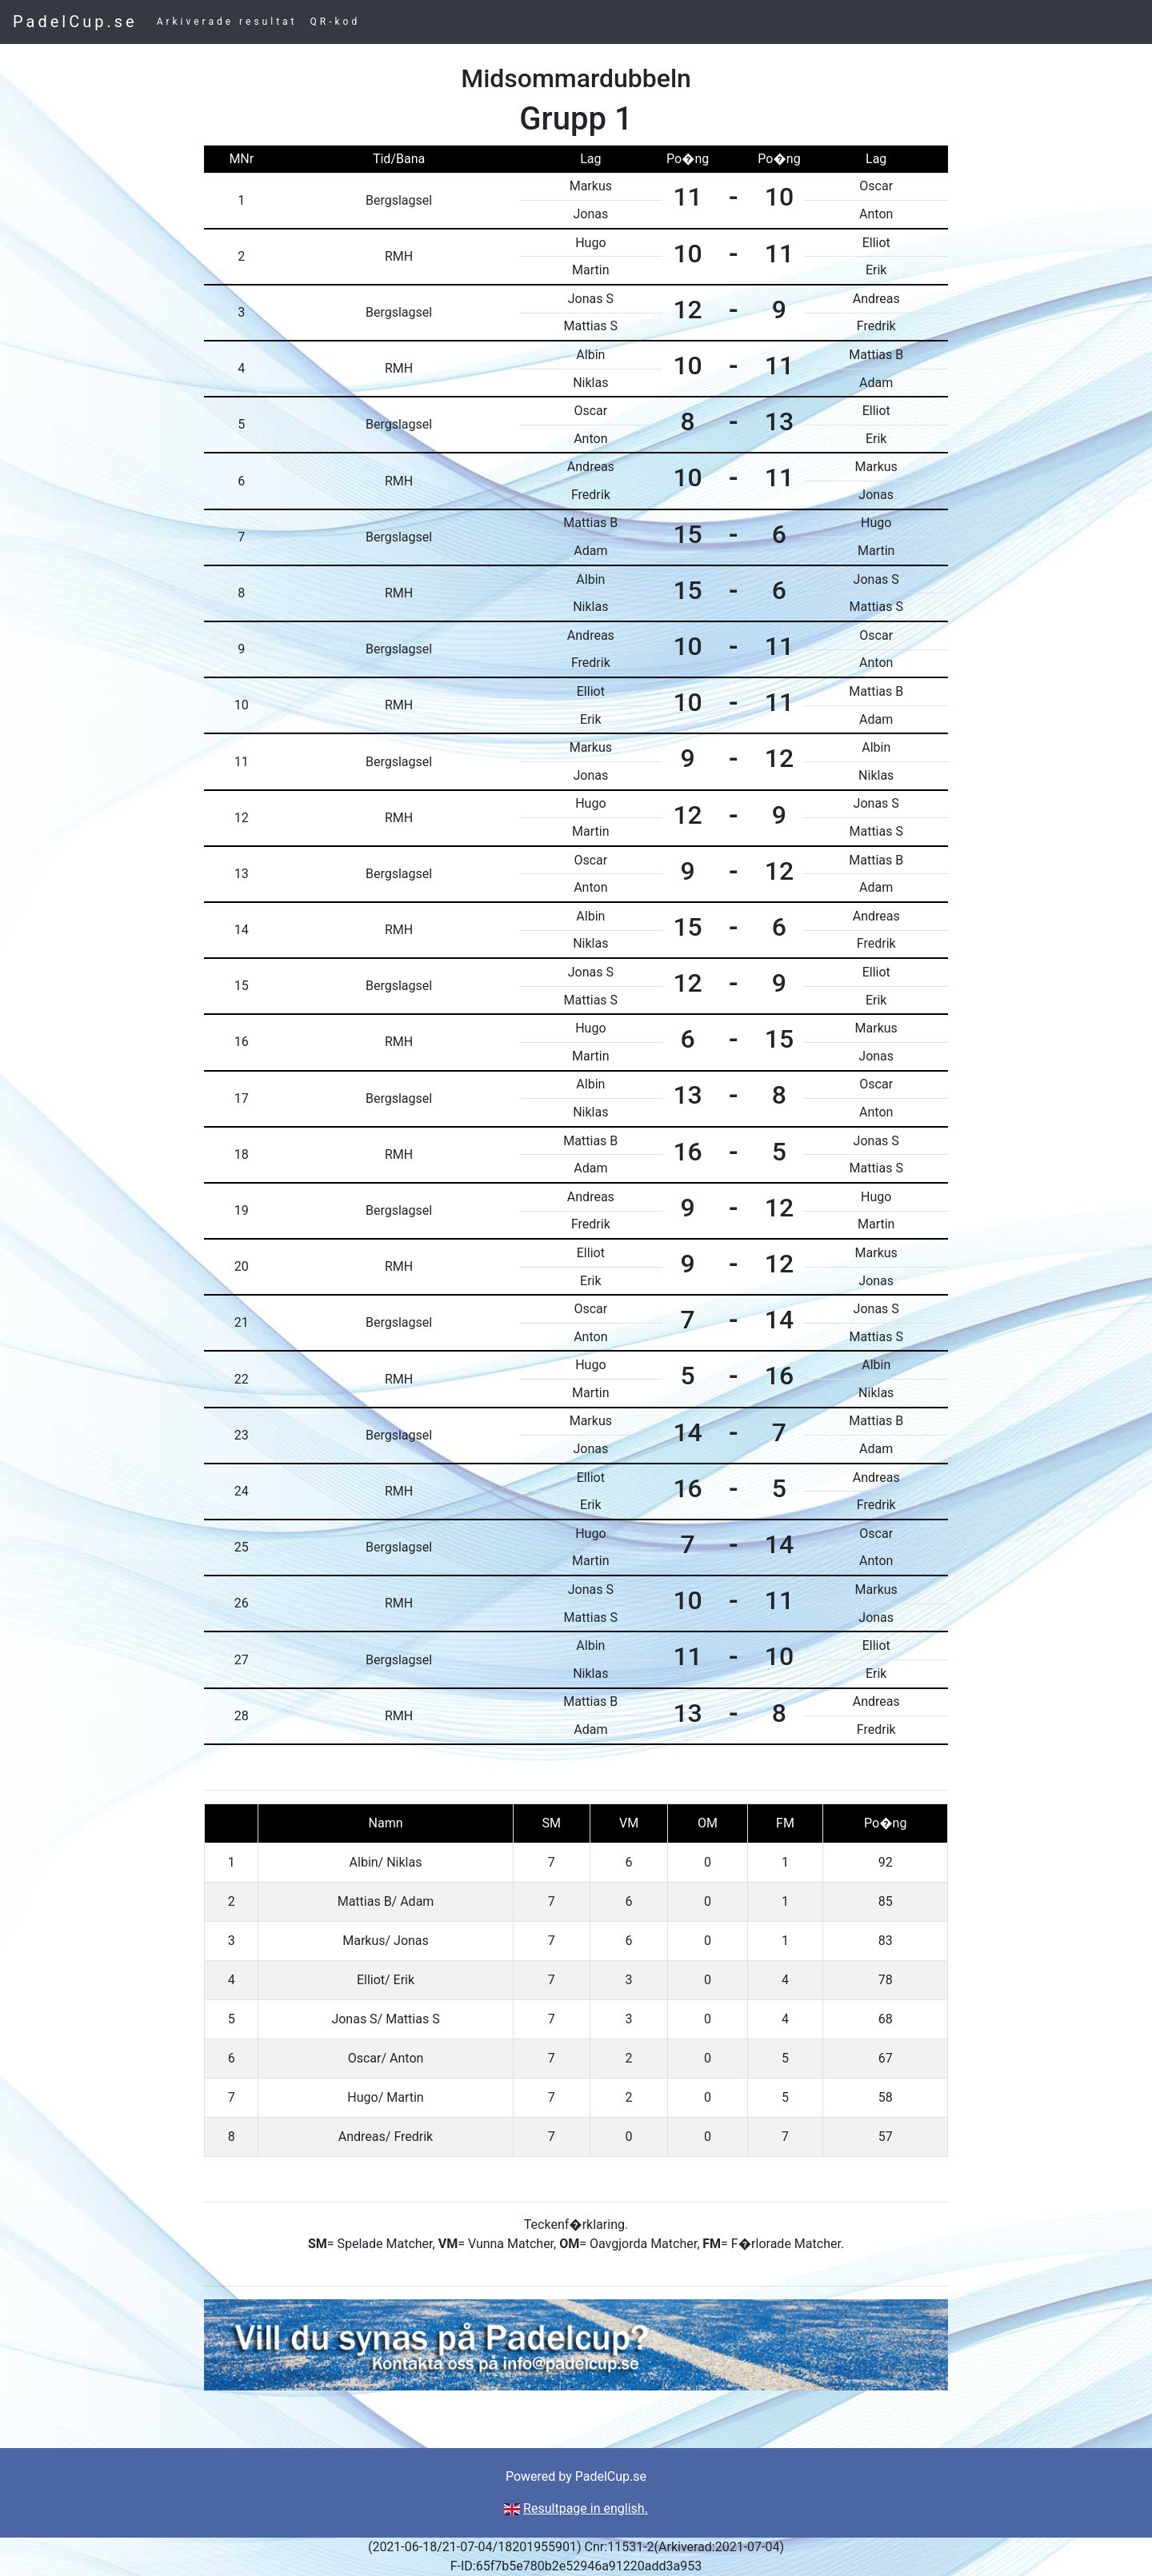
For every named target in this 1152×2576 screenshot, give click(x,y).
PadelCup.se (75, 21)
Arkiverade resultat (227, 21)
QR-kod (335, 21)
